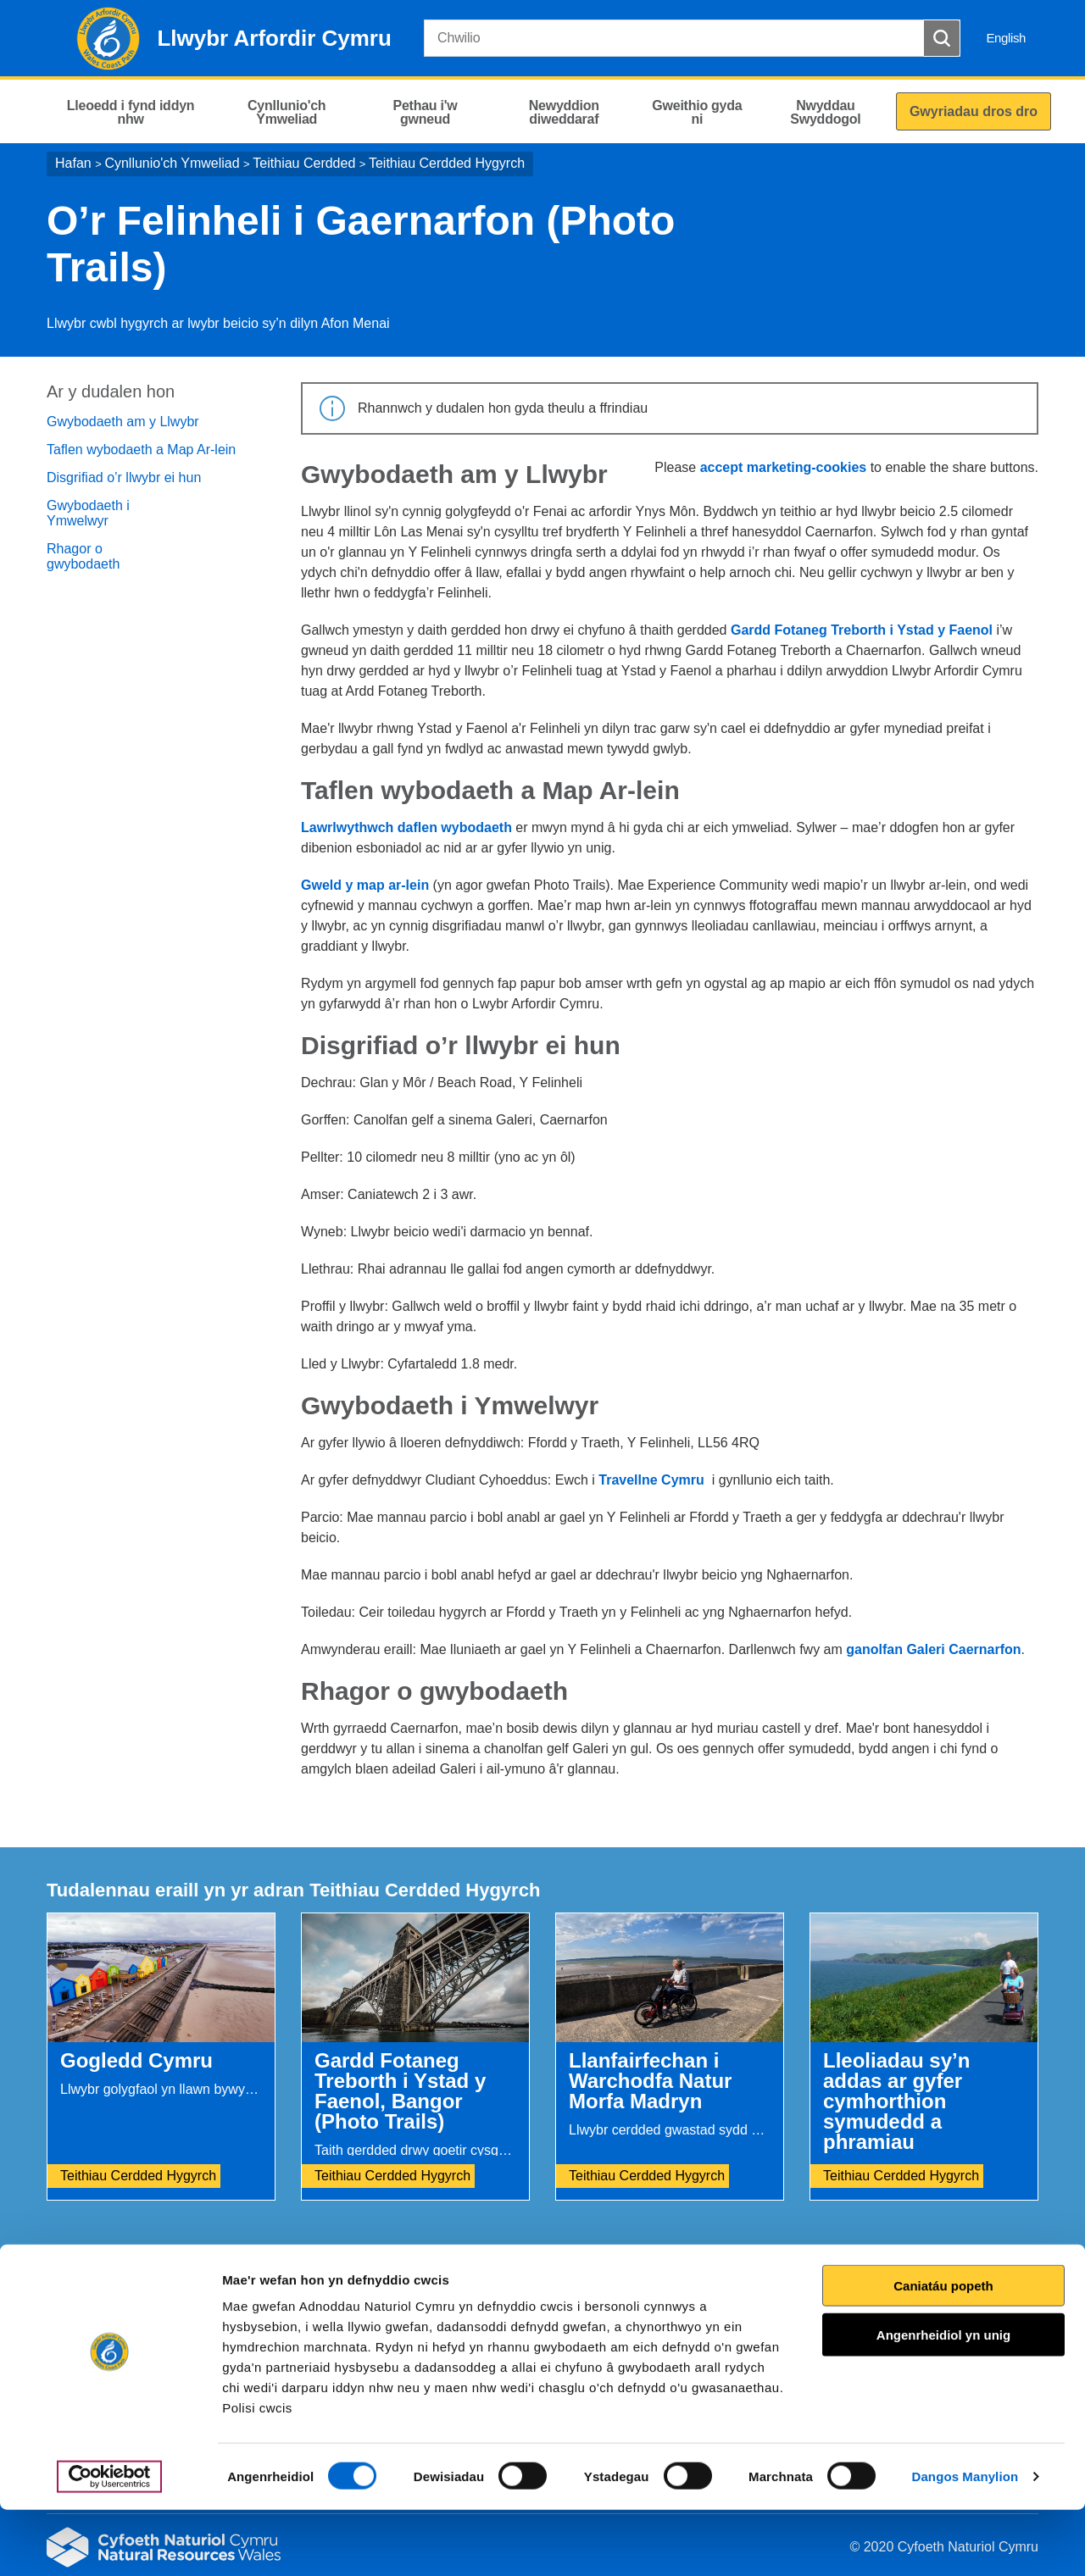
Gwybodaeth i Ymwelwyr (88, 513)
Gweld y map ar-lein (367, 885)
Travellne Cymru (651, 1480)
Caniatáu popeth (943, 2352)
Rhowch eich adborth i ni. (387, 2287)
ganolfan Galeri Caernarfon (933, 1649)
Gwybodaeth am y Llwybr (123, 421)
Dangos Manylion (965, 2542)
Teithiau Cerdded (304, 163)
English (1006, 38)
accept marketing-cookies (783, 467)
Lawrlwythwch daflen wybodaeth (406, 827)
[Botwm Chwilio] (941, 38)
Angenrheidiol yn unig (943, 2401)
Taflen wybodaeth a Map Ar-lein (141, 449)
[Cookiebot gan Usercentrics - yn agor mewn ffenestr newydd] (109, 2543)
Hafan (73, 163)
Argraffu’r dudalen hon (965, 2287)
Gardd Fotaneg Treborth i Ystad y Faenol (862, 630)
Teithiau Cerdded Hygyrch (447, 163)
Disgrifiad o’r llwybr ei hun (124, 477)
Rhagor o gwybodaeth (83, 556)
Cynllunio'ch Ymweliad (171, 163)
